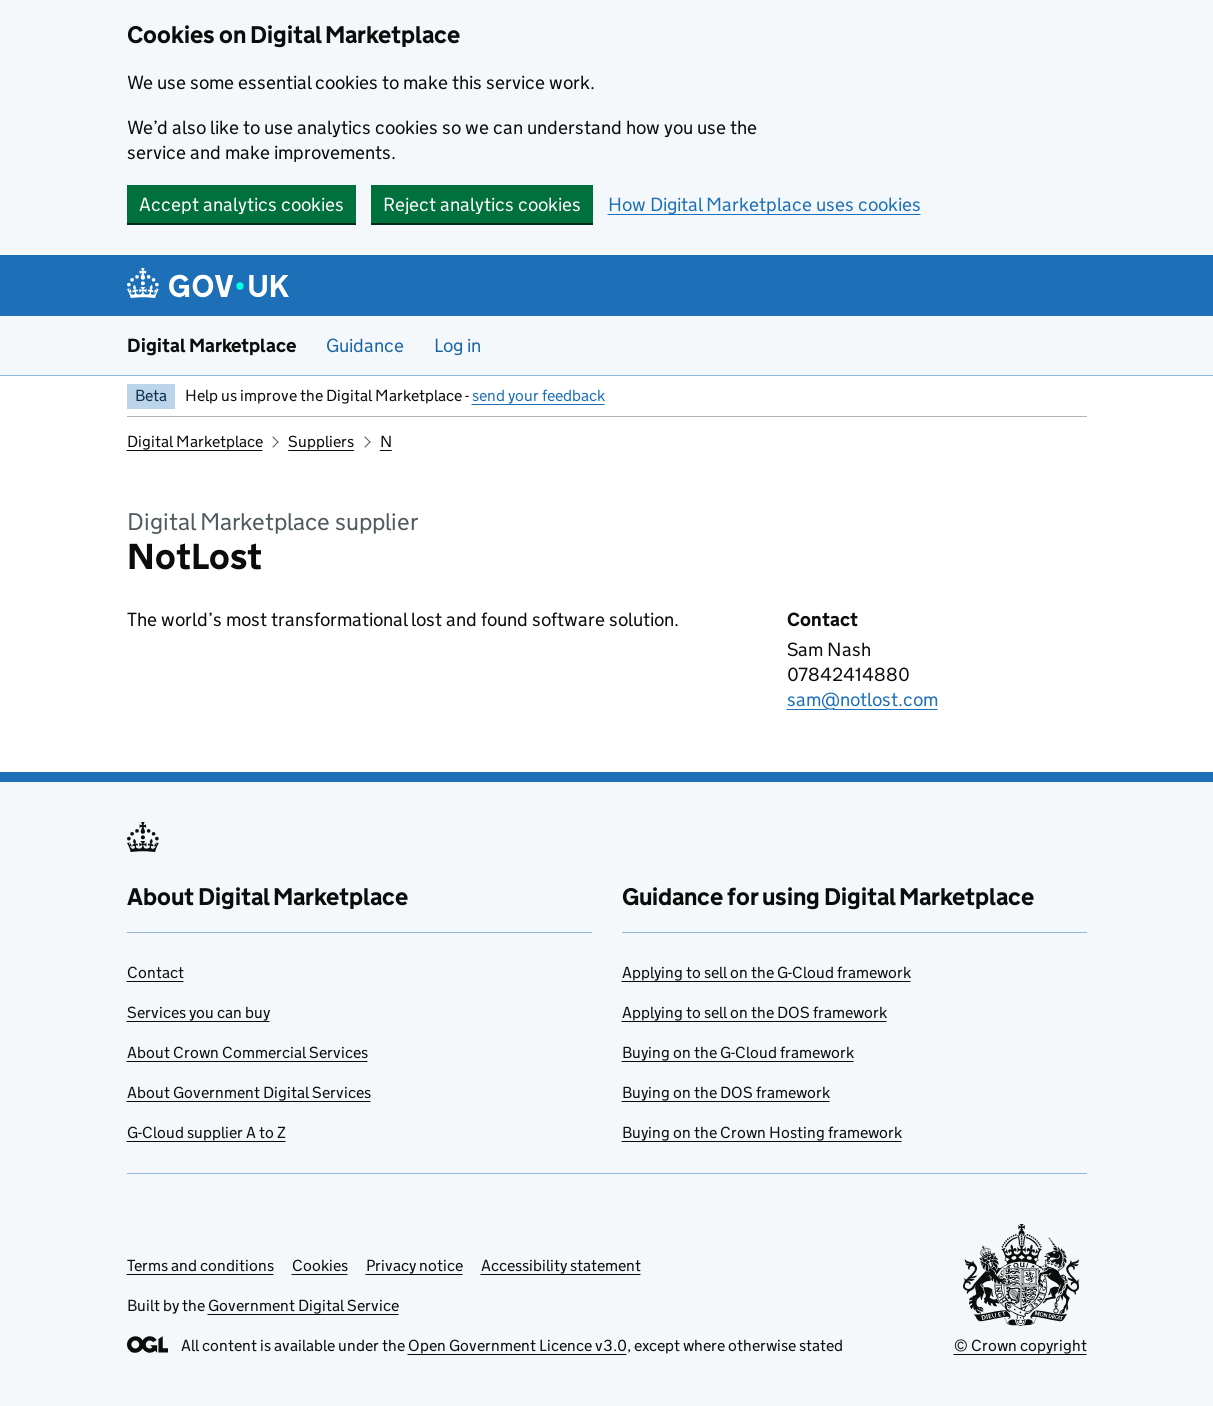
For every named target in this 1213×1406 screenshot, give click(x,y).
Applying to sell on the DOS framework (754, 1012)
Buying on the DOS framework (726, 1092)
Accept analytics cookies (241, 204)
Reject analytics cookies (482, 204)
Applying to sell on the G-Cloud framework (766, 972)
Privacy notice (414, 1265)
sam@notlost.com (862, 699)
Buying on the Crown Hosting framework (762, 1132)
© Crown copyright (1020, 1345)
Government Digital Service (303, 1305)
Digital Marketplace (211, 345)
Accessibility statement (561, 1265)
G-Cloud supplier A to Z (206, 1132)
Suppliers (321, 441)
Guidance (365, 345)
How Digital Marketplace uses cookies (764, 204)
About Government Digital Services (249, 1092)
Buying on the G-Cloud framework (738, 1052)
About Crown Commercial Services (247, 1052)
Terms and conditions (200, 1265)
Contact (155, 972)
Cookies (320, 1265)
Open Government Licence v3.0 (517, 1345)
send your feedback (538, 395)
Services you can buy (198, 1012)
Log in (457, 345)
